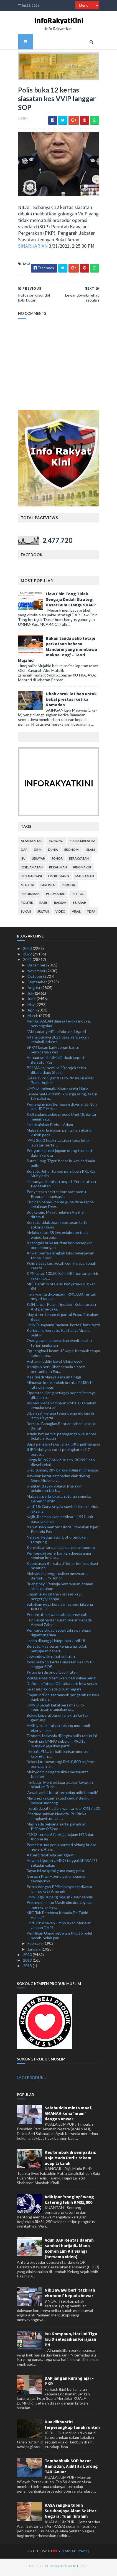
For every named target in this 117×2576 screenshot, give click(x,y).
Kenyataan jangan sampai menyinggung (61, 1549)
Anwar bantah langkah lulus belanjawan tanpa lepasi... (60, 1257)
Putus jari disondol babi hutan (52, 1674)
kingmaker (81, 869)
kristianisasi (30, 878)
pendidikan (29, 896)
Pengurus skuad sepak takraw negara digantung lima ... (59, 1635)
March (33, 1018)
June (32, 1001)
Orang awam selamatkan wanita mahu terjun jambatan (59, 1345)
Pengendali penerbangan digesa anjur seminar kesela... (59, 1558)
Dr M (36, 852)
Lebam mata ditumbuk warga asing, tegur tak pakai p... (62, 1098)
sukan (25, 914)
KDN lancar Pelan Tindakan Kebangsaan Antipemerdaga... (61, 1309)
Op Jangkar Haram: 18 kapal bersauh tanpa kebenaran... (63, 1355)
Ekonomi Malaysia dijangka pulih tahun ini (62, 1738)
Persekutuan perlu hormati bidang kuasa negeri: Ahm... (61, 1849)
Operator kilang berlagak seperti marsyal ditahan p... (61, 1397)
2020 (28, 1957)
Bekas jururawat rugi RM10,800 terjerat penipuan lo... (61, 1766)
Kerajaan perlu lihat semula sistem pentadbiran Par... (56, 1371)
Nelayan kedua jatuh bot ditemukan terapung (57, 1542)
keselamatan (31, 869)
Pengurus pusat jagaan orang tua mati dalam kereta (59, 1155)
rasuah (59, 905)
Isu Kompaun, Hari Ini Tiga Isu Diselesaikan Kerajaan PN (71, 2341)
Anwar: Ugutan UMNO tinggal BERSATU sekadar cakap (62, 1865)
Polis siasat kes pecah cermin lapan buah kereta (61, 1268)
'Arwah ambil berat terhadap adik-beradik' (62, 1795)
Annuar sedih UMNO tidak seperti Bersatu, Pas (56, 1062)
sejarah (78, 905)
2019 (28, 1962)
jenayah (37, 861)
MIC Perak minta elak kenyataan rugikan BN (61, 1288)
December (36, 967)
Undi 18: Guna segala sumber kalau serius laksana (62, 1511)
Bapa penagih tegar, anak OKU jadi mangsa (63, 1446)
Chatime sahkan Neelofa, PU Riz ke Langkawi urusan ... (57, 1818)
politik (26, 905)
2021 (28, 962)
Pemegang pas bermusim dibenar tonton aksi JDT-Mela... (62, 1109)
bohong (55, 843)
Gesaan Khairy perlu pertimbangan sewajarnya (57, 1881)
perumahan (54, 896)
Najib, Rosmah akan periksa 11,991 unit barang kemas (60, 1521)
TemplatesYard (64, 2553)
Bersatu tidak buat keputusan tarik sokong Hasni (57, 1227)
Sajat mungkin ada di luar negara (54, 1691)
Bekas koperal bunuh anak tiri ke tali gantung (57, 1720)
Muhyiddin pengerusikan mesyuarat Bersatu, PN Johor (57, 1578)
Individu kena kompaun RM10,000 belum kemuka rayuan (61, 1407)
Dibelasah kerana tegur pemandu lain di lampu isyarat (60, 1418)
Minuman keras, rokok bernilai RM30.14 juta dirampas (60, 1387)
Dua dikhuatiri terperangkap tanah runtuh (72, 2426)
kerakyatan (78, 861)
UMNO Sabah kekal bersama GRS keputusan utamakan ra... (55, 1709)
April (31, 1012)
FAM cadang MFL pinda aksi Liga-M (56, 1034)
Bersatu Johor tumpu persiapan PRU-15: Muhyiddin (61, 1176)
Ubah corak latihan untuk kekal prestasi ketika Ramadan (70, 701)
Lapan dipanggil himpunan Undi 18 (56, 1643)
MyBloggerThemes (61, 2568)
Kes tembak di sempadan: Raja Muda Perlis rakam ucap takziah (70, 2160)
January (34, 1951)
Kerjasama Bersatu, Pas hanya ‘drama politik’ (58, 1335)
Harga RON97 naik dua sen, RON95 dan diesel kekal (61, 1464)
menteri (26, 887)
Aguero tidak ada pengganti (51, 1857)
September (37, 984)
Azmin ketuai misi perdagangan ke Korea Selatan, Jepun (61, 1438)
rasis (42, 905)
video (59, 914)
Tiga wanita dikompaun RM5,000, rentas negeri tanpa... (61, 1299)
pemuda (67, 887)
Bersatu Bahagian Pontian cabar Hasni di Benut (61, 1428)
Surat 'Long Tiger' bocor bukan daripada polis (61, 1166)
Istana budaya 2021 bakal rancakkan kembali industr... (58, 1042)
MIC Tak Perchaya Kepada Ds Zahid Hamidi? (57, 1917)
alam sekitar (30, 843)
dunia (52, 852)
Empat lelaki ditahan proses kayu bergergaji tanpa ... (55, 1598)
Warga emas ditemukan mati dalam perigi (61, 1680)
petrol (77, 896)
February (35, 1945)
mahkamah (83, 878)
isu (22, 861)
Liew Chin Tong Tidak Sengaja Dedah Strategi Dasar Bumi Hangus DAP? (70, 601)
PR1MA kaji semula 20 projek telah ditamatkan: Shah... (56, 1072)
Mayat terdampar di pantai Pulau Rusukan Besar (62, 1319)
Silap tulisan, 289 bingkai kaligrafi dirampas (63, 1472)
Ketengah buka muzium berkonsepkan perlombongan (60, 1247)
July (31, 995)
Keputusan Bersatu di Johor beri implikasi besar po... (62, 1568)
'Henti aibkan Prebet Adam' (50, 1127)
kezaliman (57, 869)
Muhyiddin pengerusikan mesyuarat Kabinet (57, 1777)
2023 (28, 951)
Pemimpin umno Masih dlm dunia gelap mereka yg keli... (60, 1907)
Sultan (42, 914)
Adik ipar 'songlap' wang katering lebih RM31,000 (69, 2201)
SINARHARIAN (32, 248)
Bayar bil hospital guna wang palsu (56, 1873)
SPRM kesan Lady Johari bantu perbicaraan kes (53, 1052)
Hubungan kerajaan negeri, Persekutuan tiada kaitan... (61, 1186)
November (36, 973)
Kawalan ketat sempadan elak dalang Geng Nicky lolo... (58, 1480)
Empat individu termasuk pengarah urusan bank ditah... (63, 1699)
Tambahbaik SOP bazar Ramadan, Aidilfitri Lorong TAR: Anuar (71, 2468)
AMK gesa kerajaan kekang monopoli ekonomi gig (58, 1730)
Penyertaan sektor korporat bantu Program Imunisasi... (56, 1196)
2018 (28, 1968)
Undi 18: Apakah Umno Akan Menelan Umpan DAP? (59, 1927)
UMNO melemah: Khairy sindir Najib (57, 1090)
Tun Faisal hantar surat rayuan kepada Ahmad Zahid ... (59, 1624)
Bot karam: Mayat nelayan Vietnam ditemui (57, 1217)
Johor (56, 861)
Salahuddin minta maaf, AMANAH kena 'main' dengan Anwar (69, 2115)
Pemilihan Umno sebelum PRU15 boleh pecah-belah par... (60, 1938)
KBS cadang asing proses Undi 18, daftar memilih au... (61, 1119)
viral (75, 914)
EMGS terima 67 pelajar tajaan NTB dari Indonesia (60, 1839)
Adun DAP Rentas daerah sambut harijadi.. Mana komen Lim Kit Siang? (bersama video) (69, 2251)
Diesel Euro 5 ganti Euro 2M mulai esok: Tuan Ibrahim (60, 1082)
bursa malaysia (81, 843)
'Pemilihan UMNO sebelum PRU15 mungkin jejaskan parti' (56, 1746)
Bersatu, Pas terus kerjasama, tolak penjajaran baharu (57, 1651)
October (35, 978)
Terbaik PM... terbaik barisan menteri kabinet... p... (58, 1756)
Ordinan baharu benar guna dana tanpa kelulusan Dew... (60, 1206)
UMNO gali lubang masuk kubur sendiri (60, 1899)
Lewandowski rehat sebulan (51, 1658)
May (31, 1007)
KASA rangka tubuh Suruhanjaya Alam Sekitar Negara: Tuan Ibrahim (70, 2513)
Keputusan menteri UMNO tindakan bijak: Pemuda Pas (63, 1531)
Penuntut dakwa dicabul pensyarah (57, 1617)
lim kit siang (57, 878)
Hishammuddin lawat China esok (54, 1363)
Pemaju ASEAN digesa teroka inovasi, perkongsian (59, 1026)
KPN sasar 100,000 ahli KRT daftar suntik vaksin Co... (62, 1278)
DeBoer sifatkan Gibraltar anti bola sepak (62, 1686)
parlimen (46, 887)
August (34, 990)
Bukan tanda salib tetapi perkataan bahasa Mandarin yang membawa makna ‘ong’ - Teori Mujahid (56, 651)
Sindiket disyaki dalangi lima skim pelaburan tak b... (54, 1491)
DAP (23, 852)
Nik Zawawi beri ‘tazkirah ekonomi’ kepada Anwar (70, 2295)
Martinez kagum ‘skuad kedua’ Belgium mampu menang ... (60, 1803)
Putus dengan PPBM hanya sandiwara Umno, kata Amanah (59, 1891)
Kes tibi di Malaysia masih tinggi (54, 1379)
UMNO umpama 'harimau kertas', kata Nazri (63, 1327)
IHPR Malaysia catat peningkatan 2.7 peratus (58, 1454)
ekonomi (70, 852)
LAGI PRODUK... (31, 2080)
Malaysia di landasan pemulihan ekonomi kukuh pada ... (61, 1135)
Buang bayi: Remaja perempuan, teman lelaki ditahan (60, 1588)
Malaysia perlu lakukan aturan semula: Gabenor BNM (59, 1501)
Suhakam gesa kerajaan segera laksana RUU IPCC (60, 1609)
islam (89, 852)
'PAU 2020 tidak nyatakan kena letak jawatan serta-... (58, 1145)
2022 (28, 956)
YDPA (90, 914)
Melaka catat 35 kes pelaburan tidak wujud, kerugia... (57, 1237)
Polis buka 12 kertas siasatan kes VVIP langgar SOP (60, 1666)
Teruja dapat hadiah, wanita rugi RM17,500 (63, 1810)
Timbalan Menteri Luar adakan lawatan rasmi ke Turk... (60, 1787)
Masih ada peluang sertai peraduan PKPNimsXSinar (57, 1829)
